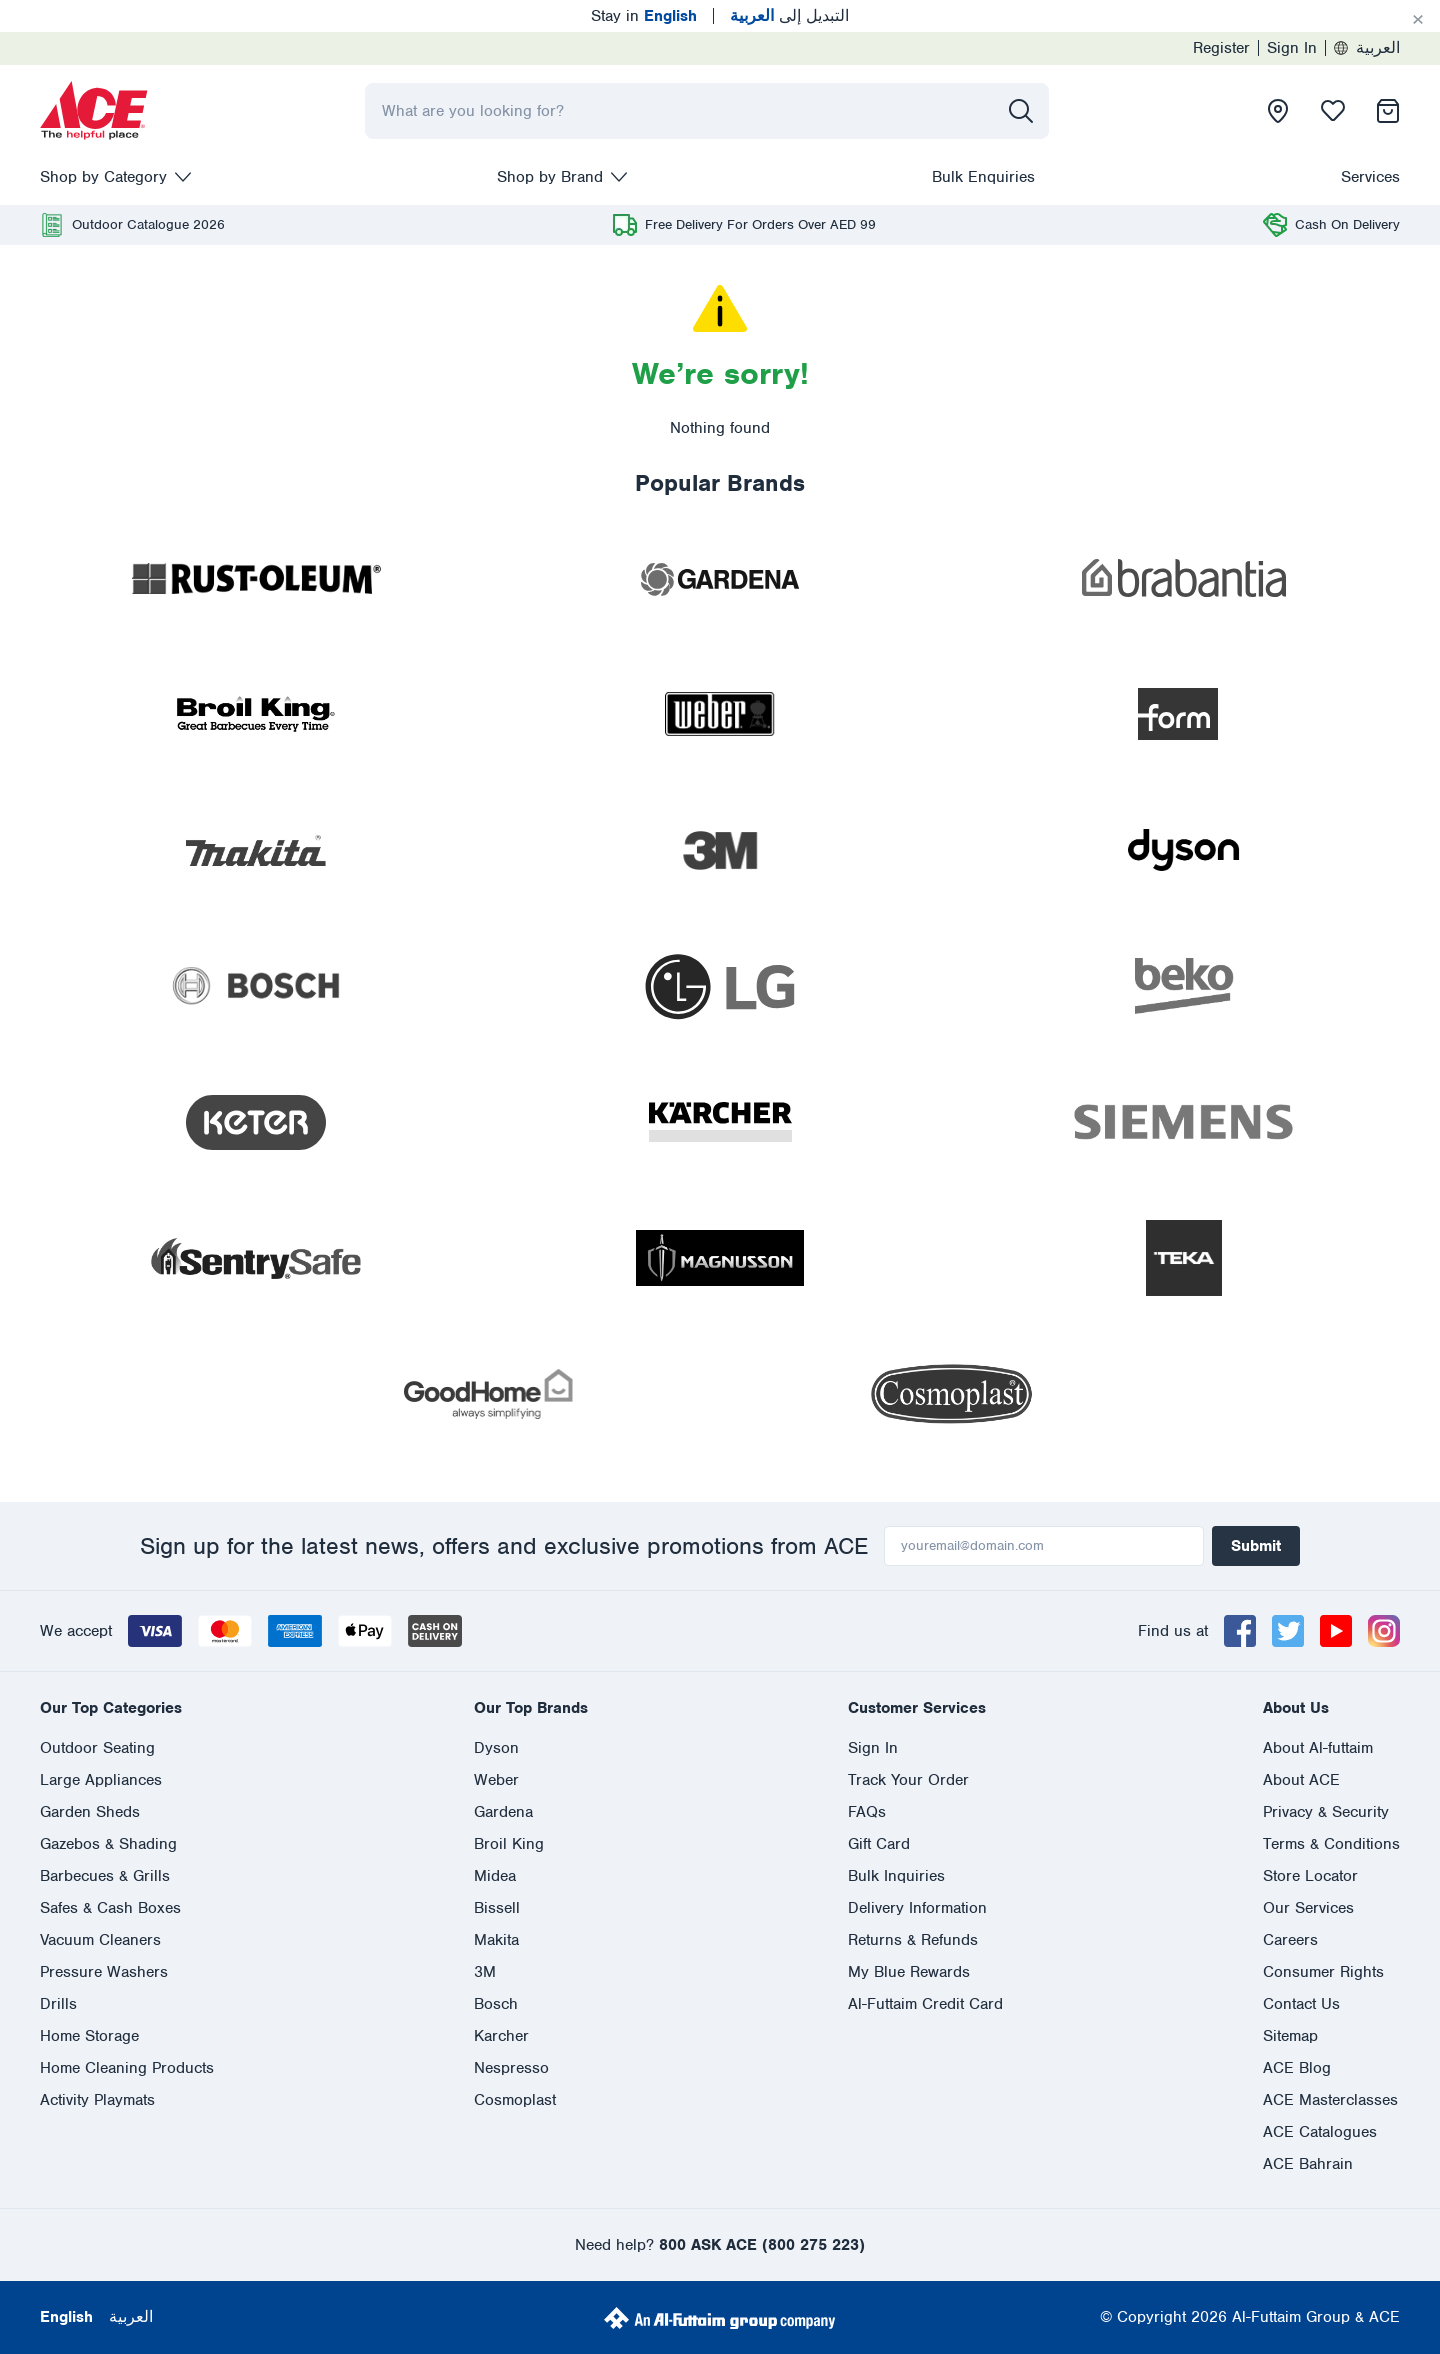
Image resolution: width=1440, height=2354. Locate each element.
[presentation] (94, 111)
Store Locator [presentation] (1310, 1876)
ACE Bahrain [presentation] (1308, 2164)
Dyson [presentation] (496, 1748)
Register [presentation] (1221, 48)
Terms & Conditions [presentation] (1331, 1844)
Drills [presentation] (58, 2004)
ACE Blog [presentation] (1297, 2068)
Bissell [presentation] (497, 1908)
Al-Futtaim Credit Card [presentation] (925, 2004)
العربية (1367, 48)
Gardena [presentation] (503, 1812)
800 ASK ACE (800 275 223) (762, 2245)
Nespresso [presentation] (511, 2068)
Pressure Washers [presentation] (104, 1972)
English (66, 2317)
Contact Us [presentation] (1301, 2004)
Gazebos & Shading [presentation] (108, 1844)
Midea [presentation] (495, 1876)
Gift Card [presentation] (879, 1844)
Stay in (644, 16)
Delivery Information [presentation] (917, 1908)
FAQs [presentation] (867, 1812)
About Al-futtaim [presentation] (1318, 1748)
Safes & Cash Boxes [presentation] (110, 1908)
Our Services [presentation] (1308, 1908)
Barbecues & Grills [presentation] (105, 1876)
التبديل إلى (789, 16)
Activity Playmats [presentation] (97, 2100)
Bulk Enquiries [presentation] (983, 177)
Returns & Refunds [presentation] (913, 1940)
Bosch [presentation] (496, 2004)
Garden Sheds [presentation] (90, 1812)
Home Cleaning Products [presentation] (127, 2068)
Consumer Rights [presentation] (1323, 1972)
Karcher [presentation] (501, 2036)
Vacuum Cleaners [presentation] (100, 1940)
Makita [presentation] (496, 1940)
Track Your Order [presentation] (908, 1780)
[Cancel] (1418, 20)
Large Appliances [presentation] (101, 1780)
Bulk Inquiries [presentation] (896, 1876)
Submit (1256, 1546)
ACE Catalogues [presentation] (1320, 2132)
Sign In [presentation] (1292, 48)
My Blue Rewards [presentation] (909, 1972)
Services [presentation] (1370, 177)
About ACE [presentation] (1301, 1780)
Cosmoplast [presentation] (515, 2100)
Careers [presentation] (1290, 1940)
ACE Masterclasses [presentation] (1330, 2100)
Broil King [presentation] (509, 1844)
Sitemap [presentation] (1290, 2036)
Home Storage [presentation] (89, 2036)
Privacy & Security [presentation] (1326, 1812)
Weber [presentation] (496, 1780)
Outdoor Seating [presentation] (97, 1748)
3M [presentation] (485, 1972)
